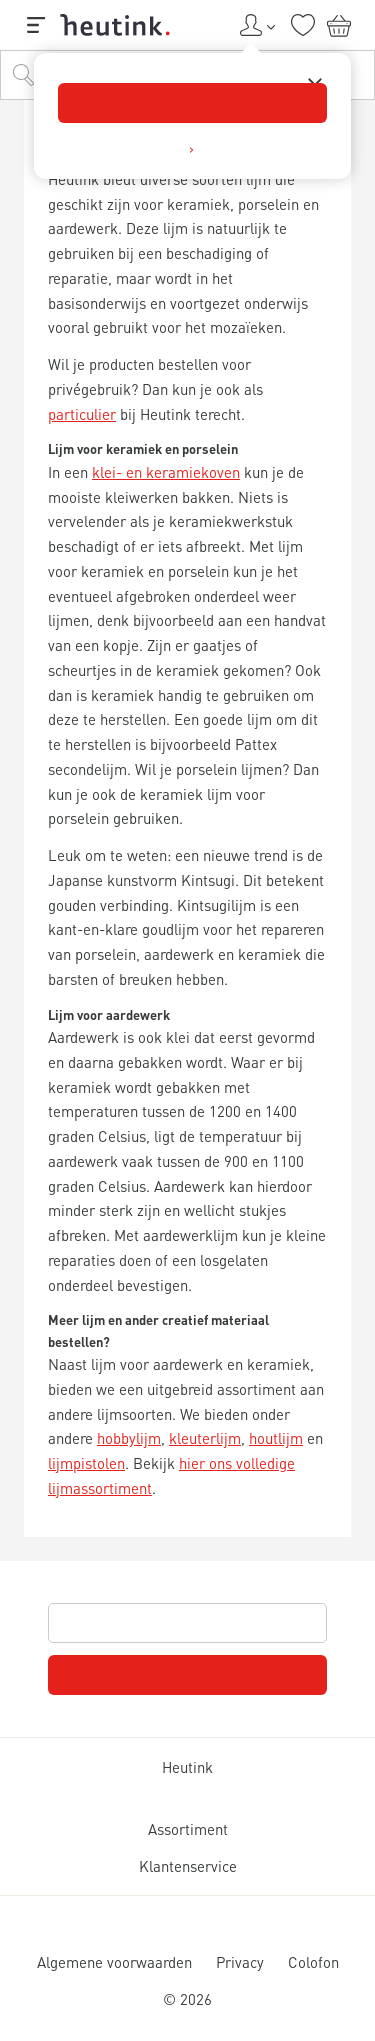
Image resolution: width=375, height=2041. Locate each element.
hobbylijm (129, 1438)
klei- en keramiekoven (166, 472)
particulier (82, 414)
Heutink (187, 1767)
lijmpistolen (86, 1463)
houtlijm (276, 1438)
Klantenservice (188, 1866)
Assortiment (188, 1829)
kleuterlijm (205, 1438)
